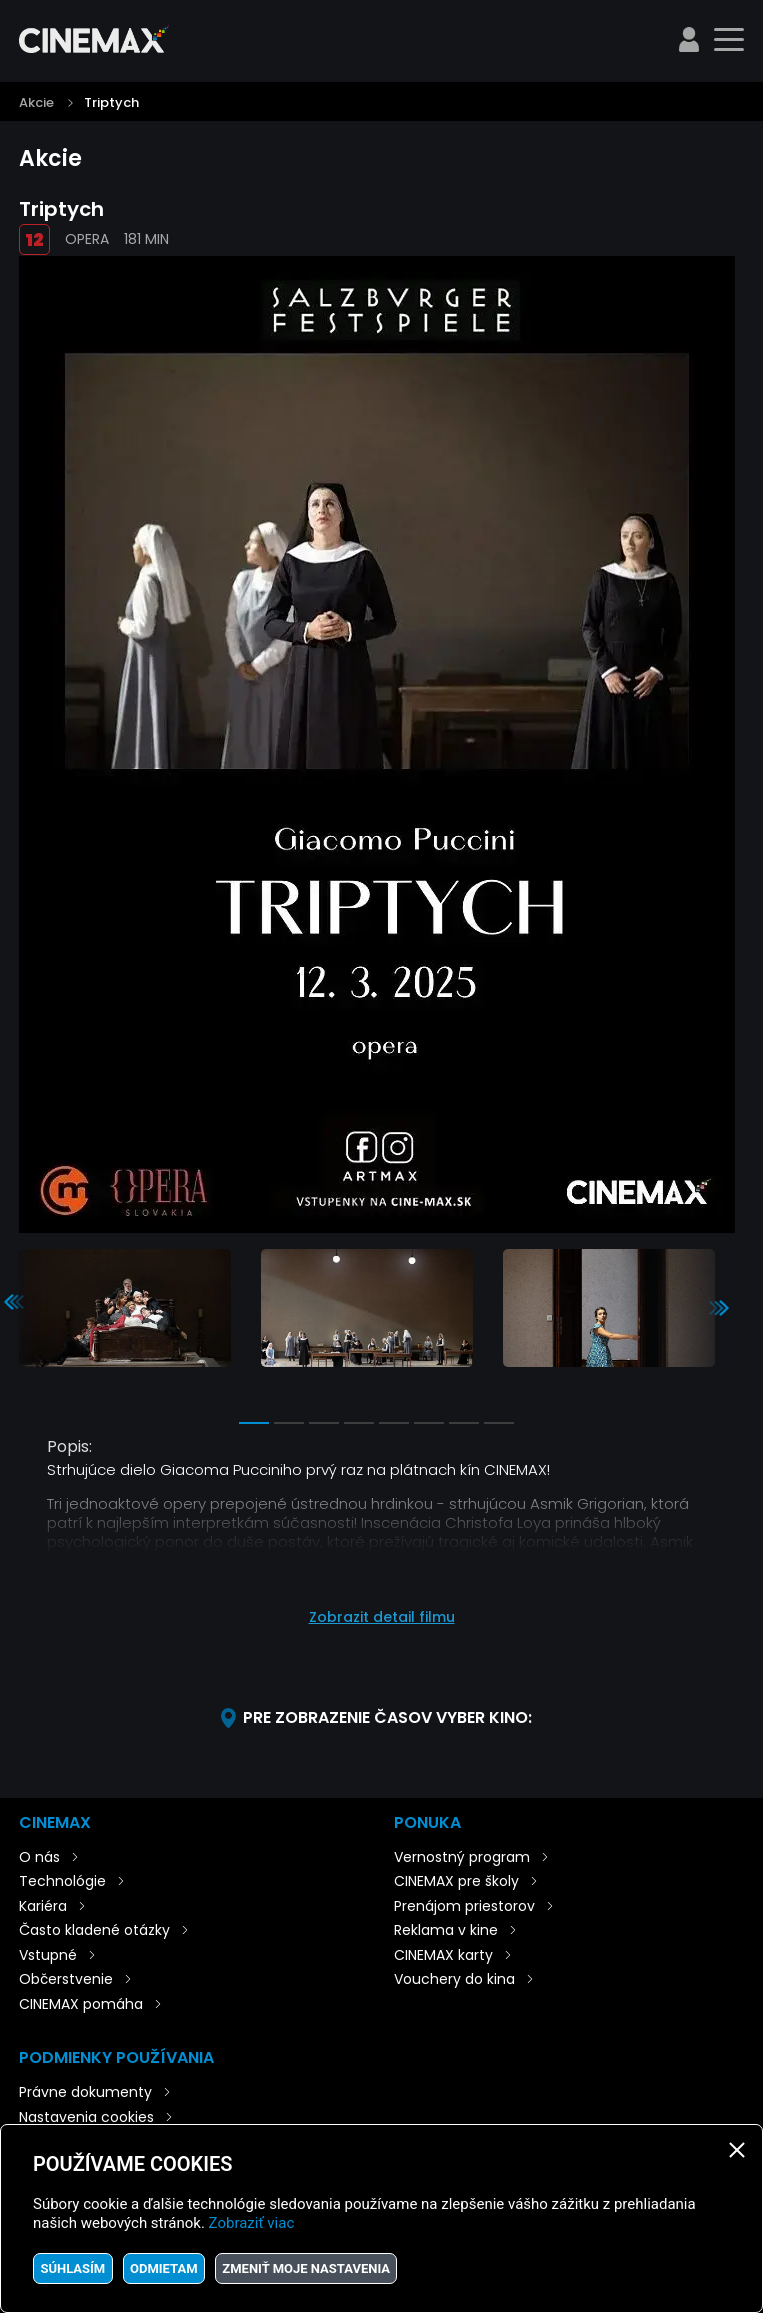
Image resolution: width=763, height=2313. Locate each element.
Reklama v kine (446, 1930)
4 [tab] (359, 1423)
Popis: (69, 1447)
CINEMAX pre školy (456, 1881)
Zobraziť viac (252, 2223)
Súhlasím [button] (72, 2268)
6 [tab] (429, 1423)
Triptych (111, 102)
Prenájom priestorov (464, 1906)
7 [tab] (464, 1423)
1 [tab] (254, 1423)
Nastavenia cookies (86, 2117)
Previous (14, 1302)
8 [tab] (499, 1423)
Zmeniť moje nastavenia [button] (306, 2268)
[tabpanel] (125, 1308)
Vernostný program (462, 1857)
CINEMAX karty (443, 1955)
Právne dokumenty (85, 2092)
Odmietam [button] (164, 2268)
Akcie (36, 102)
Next (719, 1308)
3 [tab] (324, 1423)
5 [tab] (394, 1423)
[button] (381, 1607)
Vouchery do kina (454, 1979)
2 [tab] (289, 1423)
